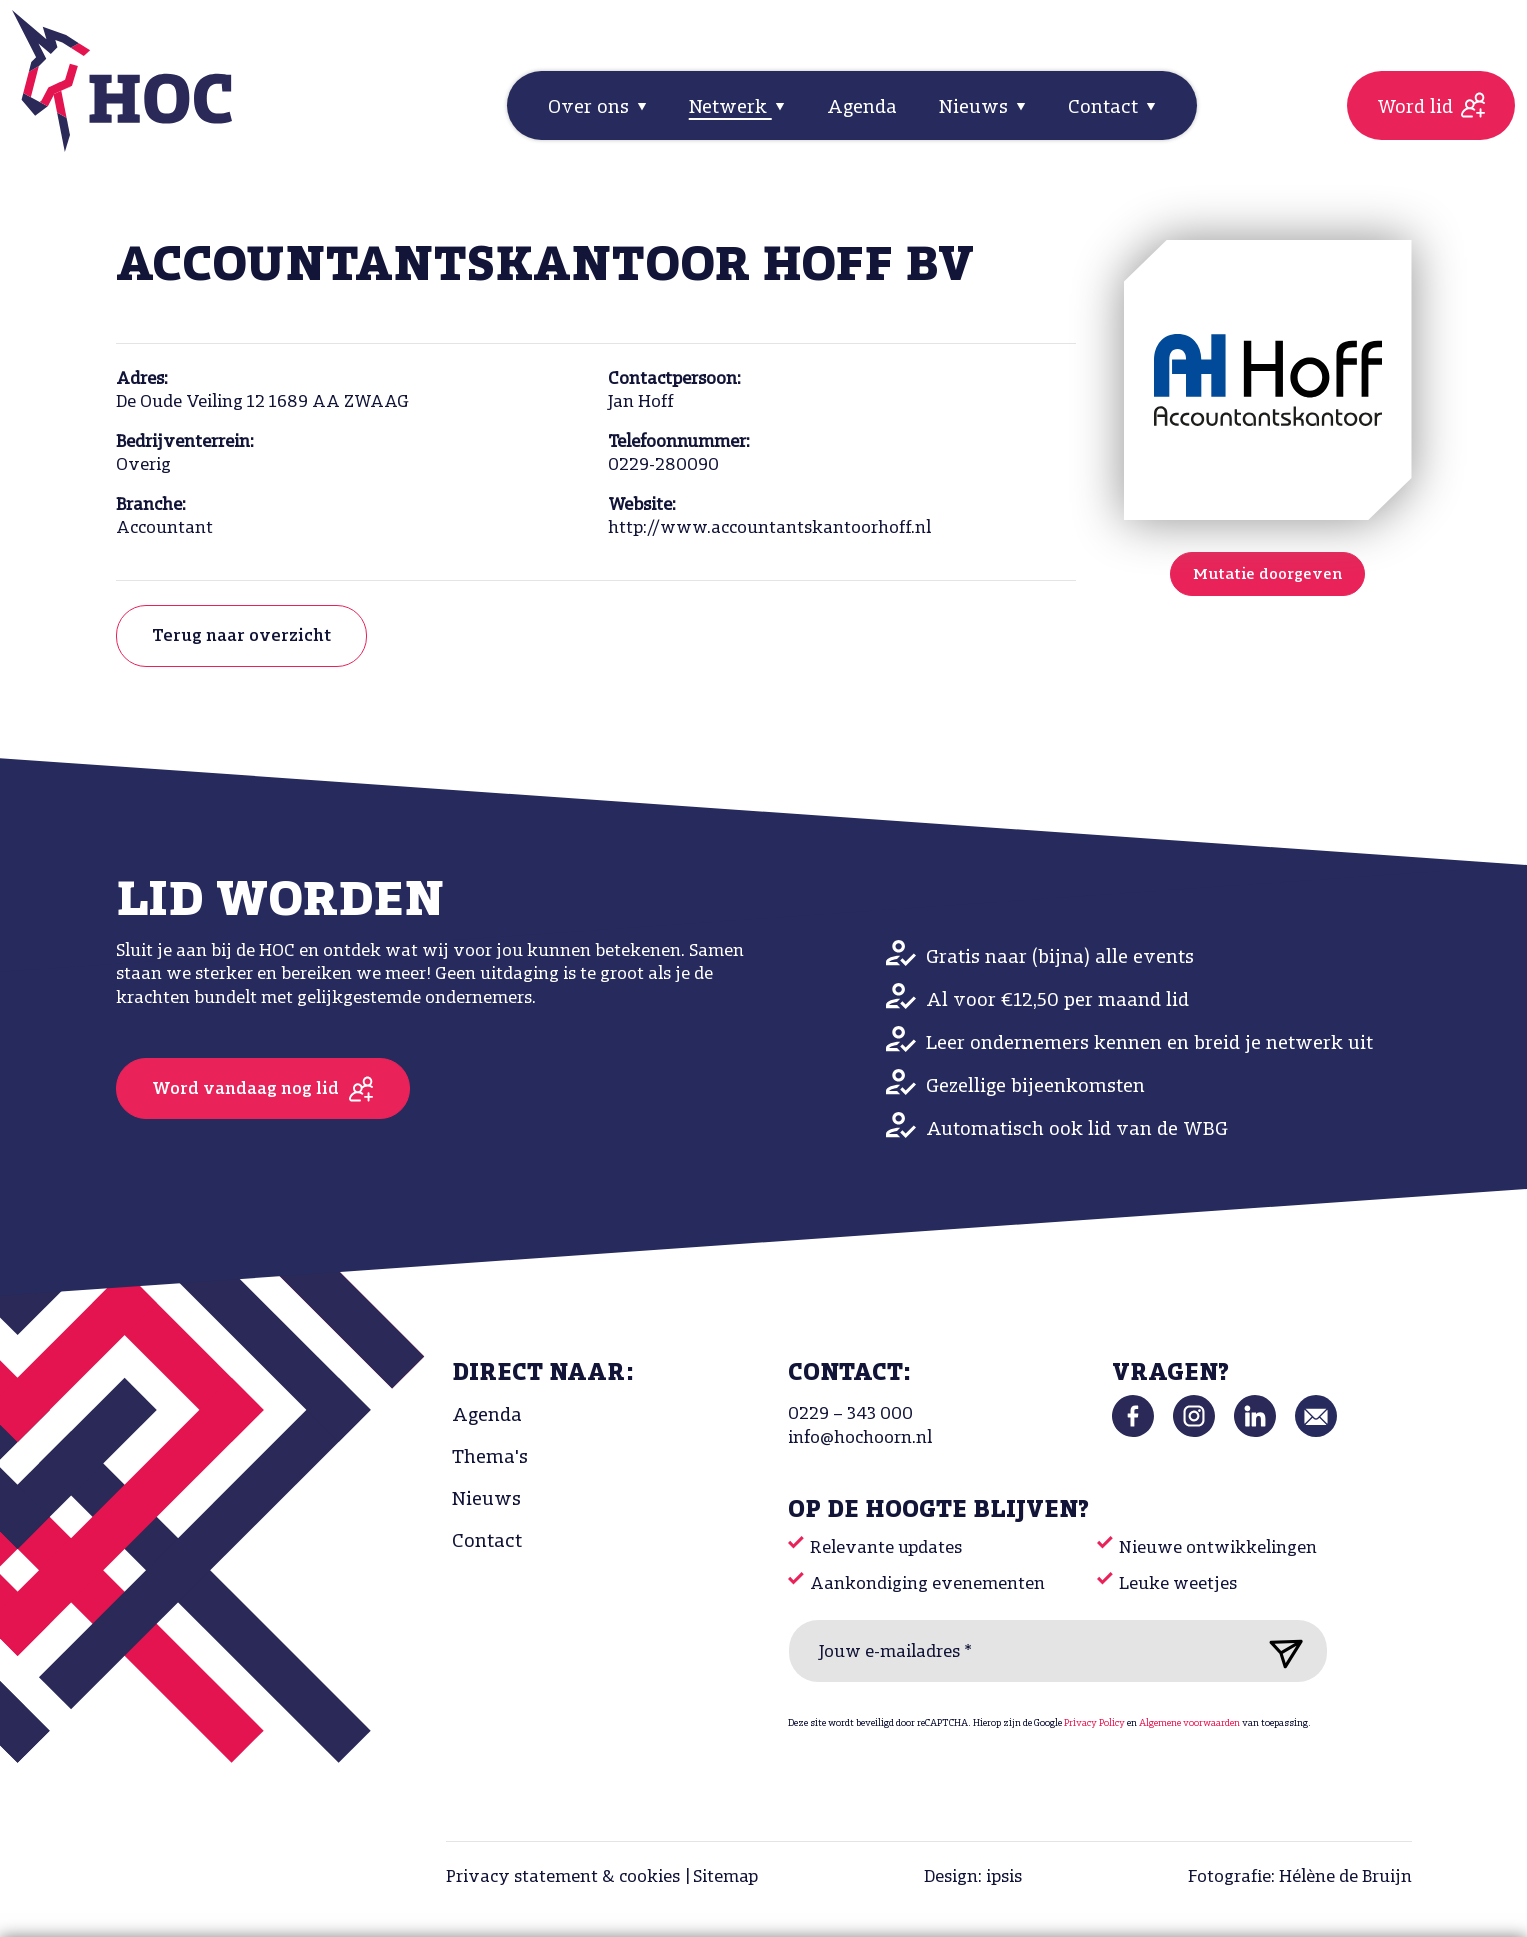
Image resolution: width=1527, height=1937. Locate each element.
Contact (487, 1542)
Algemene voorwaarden (1189, 1723)
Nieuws (486, 1500)
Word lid (1415, 108)
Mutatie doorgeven (1267, 575)
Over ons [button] (591, 108)
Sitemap (725, 1877)
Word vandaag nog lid (245, 1089)
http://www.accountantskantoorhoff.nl (769, 528)
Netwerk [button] (730, 108)
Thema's (490, 1458)
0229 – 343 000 (850, 1414)
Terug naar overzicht (241, 636)
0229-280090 (663, 465)
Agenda (862, 108)
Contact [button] (1105, 108)
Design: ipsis (973, 1877)
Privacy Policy (1094, 1723)
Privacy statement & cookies (563, 1877)
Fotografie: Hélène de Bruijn (1300, 1877)
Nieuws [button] (976, 108)
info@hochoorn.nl (860, 1438)
